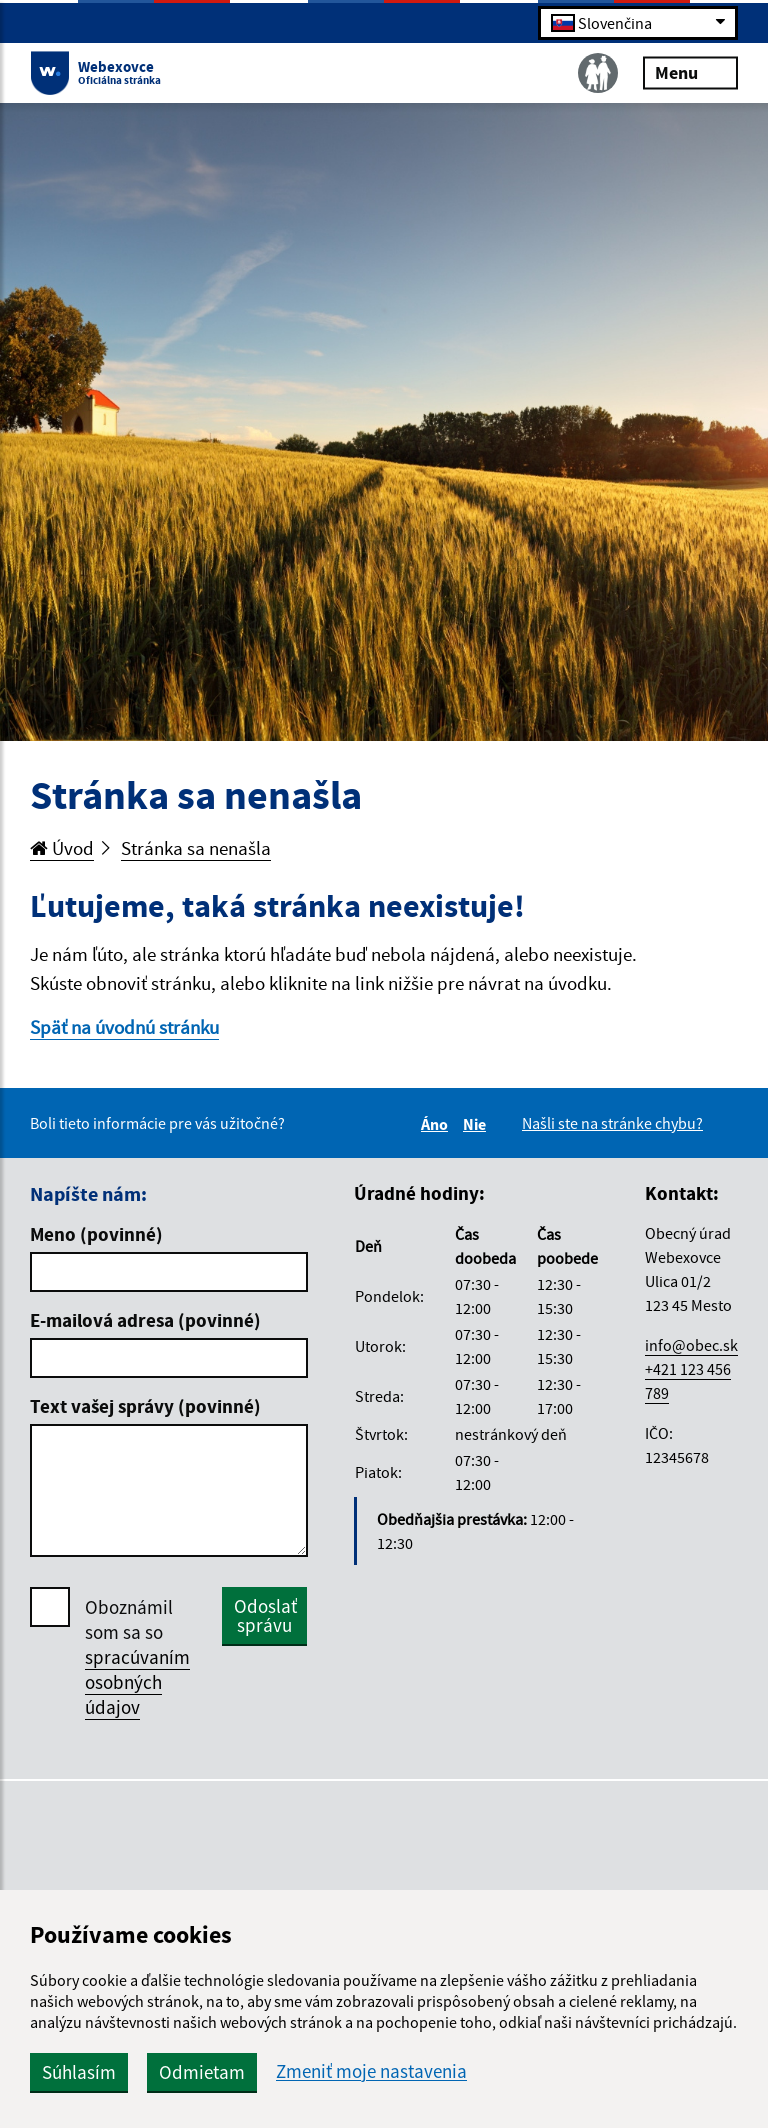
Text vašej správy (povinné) (145, 1406)
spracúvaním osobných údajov (137, 1682)
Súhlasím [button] (79, 2072)
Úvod (62, 848)
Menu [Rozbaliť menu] (690, 71)
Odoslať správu (265, 1615)
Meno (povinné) (96, 1234)
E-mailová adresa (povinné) (145, 1320)
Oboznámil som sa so (137, 1657)
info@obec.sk (691, 1345)
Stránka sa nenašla (196, 848)
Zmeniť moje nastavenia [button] (371, 2071)
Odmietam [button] (202, 2072)
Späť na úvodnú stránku (124, 1027)
